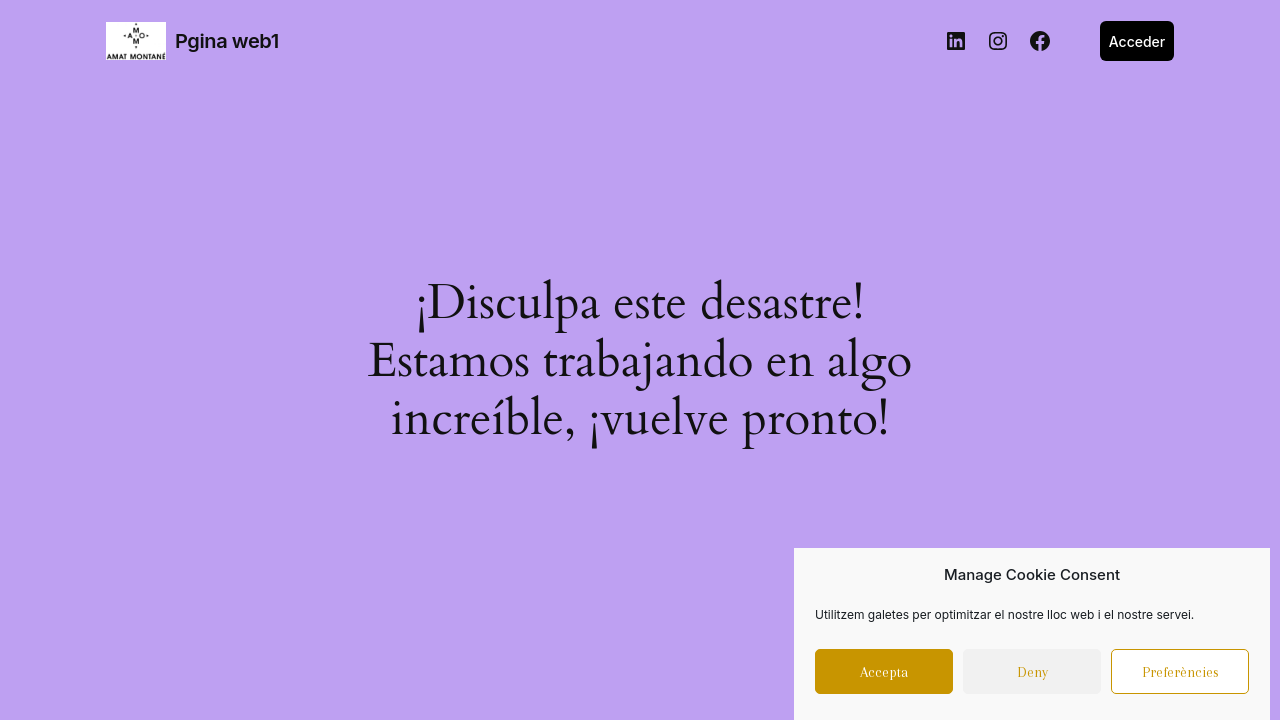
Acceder (1137, 41)
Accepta (884, 676)
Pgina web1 (227, 41)
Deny (1032, 676)
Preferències (1180, 676)
